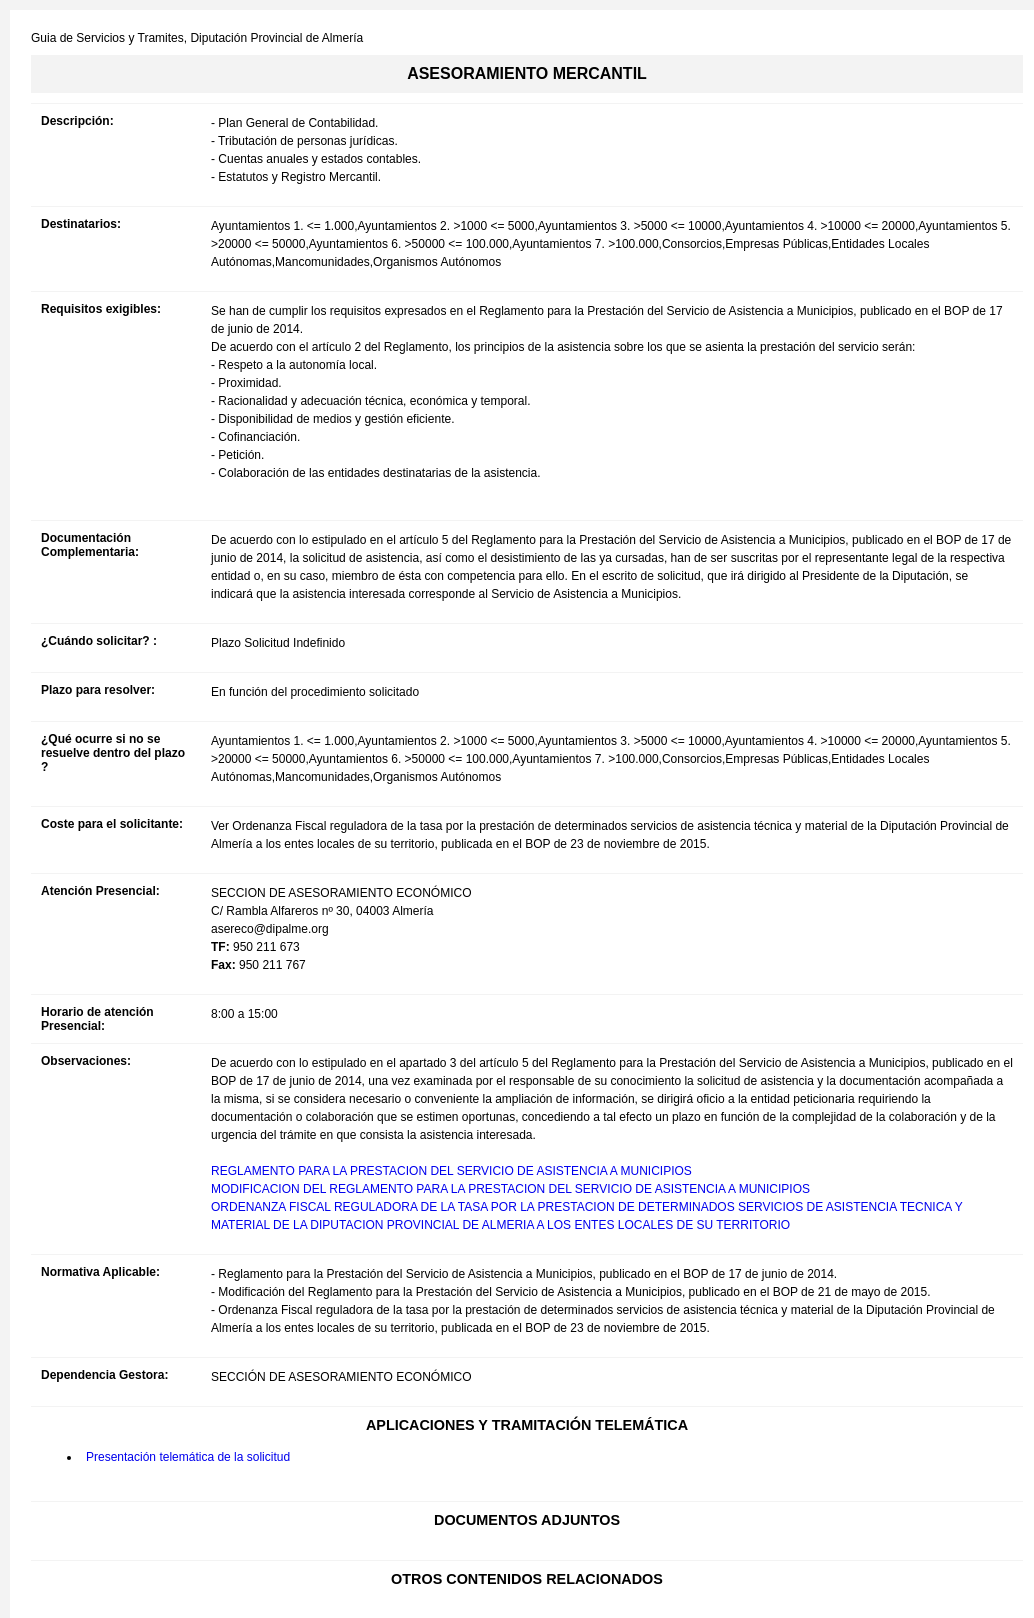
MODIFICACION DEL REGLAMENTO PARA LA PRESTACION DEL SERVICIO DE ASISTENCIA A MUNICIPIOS (510, 1189)
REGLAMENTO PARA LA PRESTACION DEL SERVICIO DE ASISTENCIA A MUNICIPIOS (451, 1171)
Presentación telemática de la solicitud (188, 1457)
